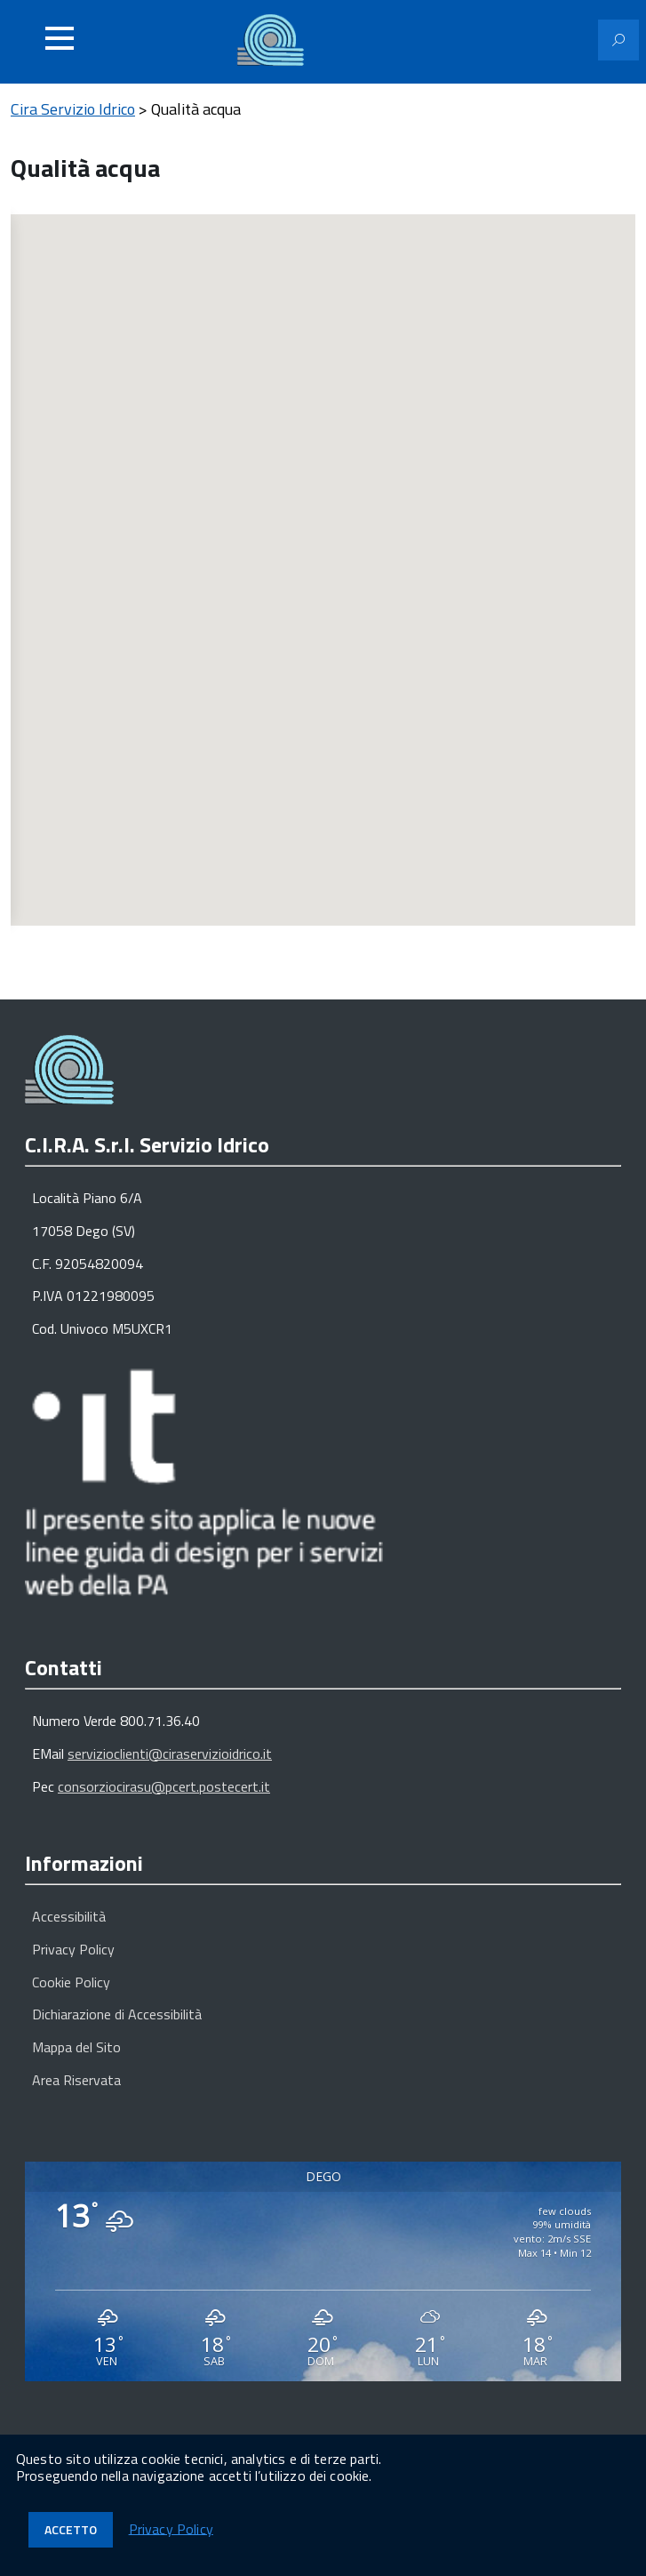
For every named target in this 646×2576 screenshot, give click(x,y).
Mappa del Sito (76, 2047)
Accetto (70, 2529)
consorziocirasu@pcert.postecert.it (164, 1786)
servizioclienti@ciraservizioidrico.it (170, 1753)
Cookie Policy (71, 1982)
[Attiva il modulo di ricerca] (618, 40)
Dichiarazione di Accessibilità (117, 2014)
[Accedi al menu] (59, 38)
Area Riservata (76, 2079)
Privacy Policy (73, 1949)
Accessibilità (69, 1916)
